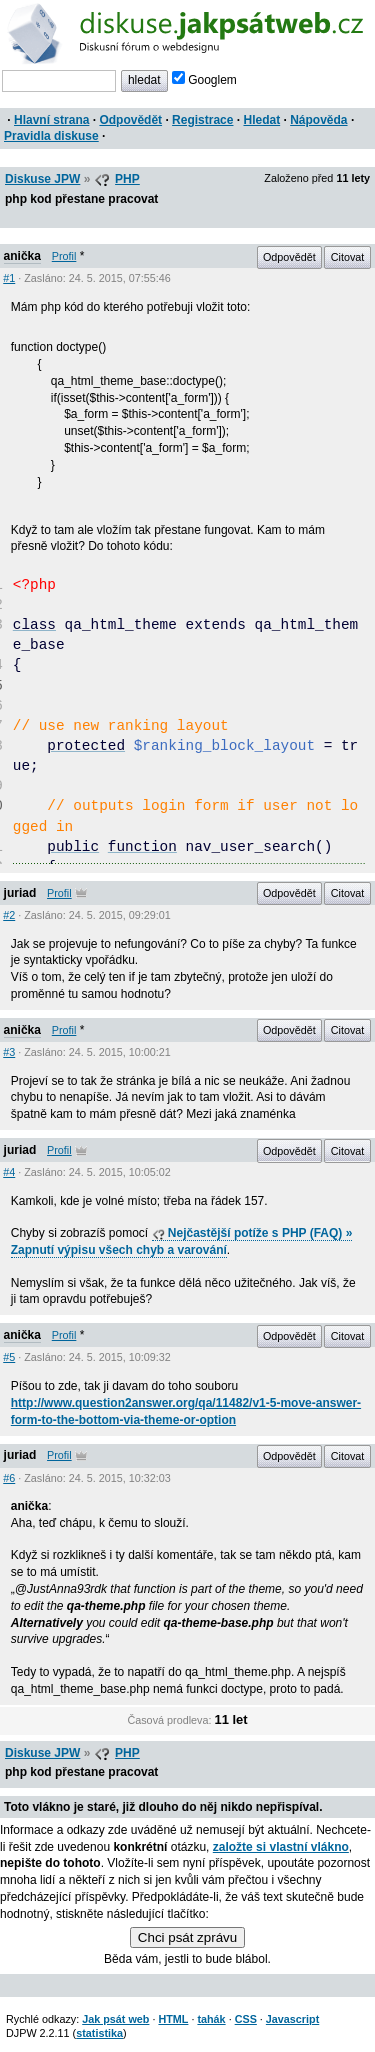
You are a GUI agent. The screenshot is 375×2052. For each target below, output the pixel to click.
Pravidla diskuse (51, 136)
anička (22, 256)
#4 (9, 1172)
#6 (9, 1478)
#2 (9, 915)
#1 (9, 278)
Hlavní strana (51, 120)
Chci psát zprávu (187, 1937)
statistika (99, 2033)
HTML (173, 2019)
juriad (20, 893)
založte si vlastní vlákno (281, 1847)
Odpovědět (130, 120)
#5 (9, 1357)
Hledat (261, 120)
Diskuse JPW (42, 179)
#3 (9, 1052)
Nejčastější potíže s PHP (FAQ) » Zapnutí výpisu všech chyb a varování (182, 1241)
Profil (64, 256)
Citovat (348, 257)
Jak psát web (115, 2019)
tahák (211, 2019)
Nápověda (318, 120)
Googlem (204, 80)
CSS (246, 2019)
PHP (127, 179)
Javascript (292, 2019)
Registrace (202, 120)
